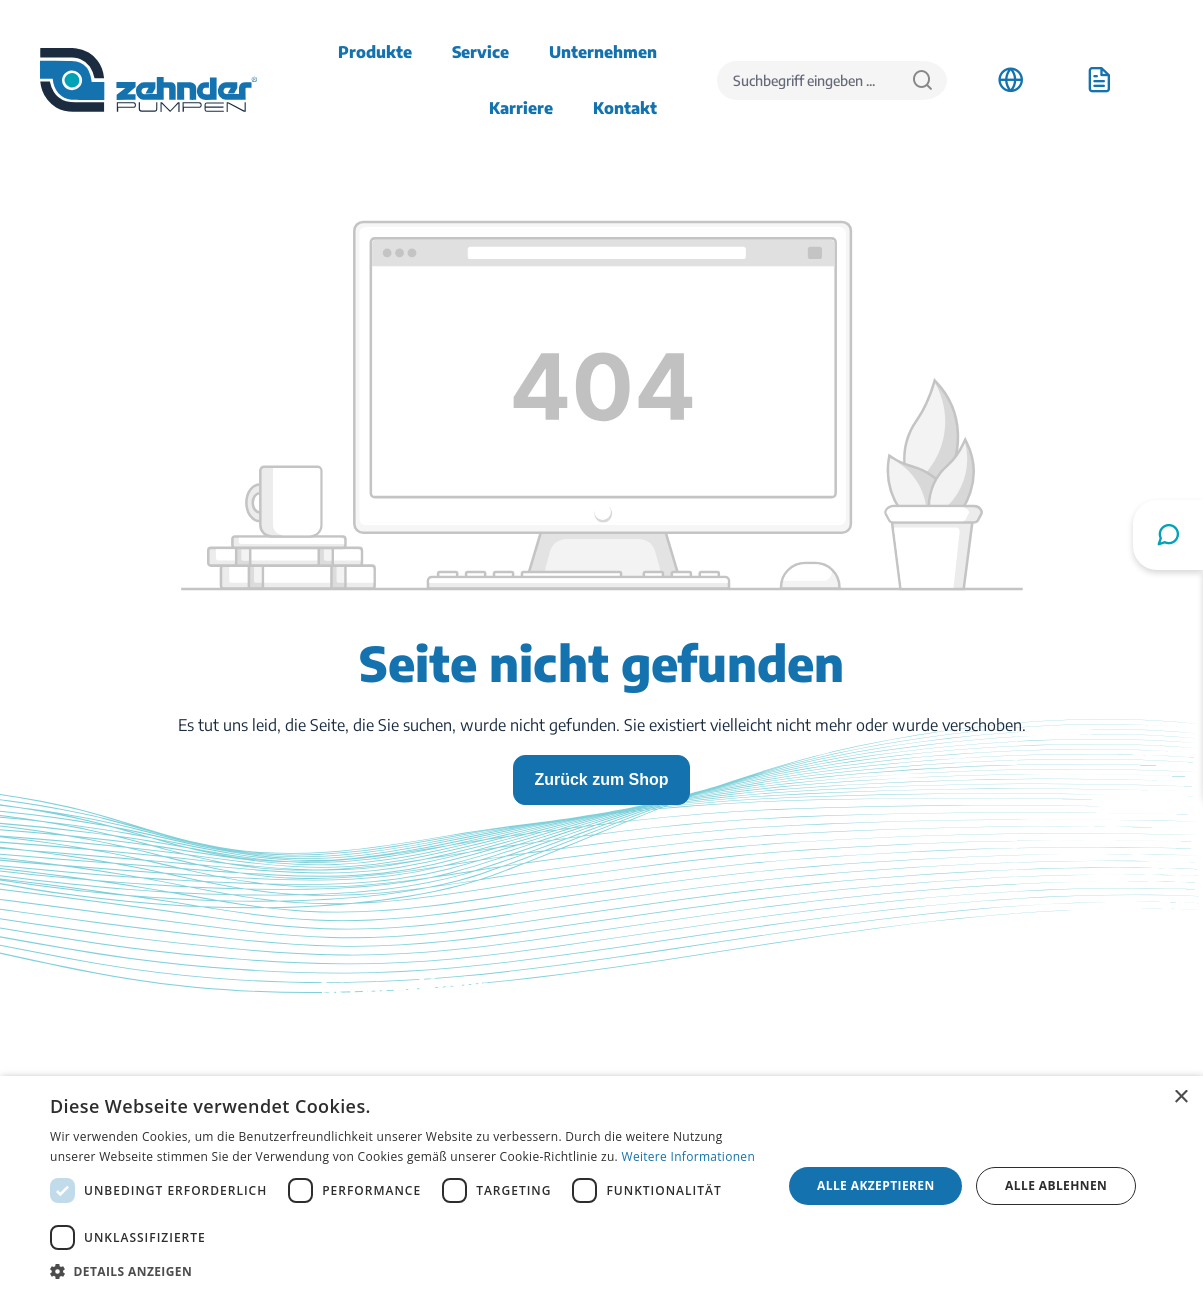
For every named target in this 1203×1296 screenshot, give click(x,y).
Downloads (662, 1034)
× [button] (1180, 1097)
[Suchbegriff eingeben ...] (808, 80)
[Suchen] (922, 80)
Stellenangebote (979, 1062)
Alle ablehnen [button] (1056, 1185)
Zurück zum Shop (601, 779)
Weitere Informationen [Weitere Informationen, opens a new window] (689, 1156)
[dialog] (601, 1186)
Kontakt (650, 1062)
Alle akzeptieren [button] (876, 1185)
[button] (405, 1271)
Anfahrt (949, 1034)
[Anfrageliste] (1099, 80)
